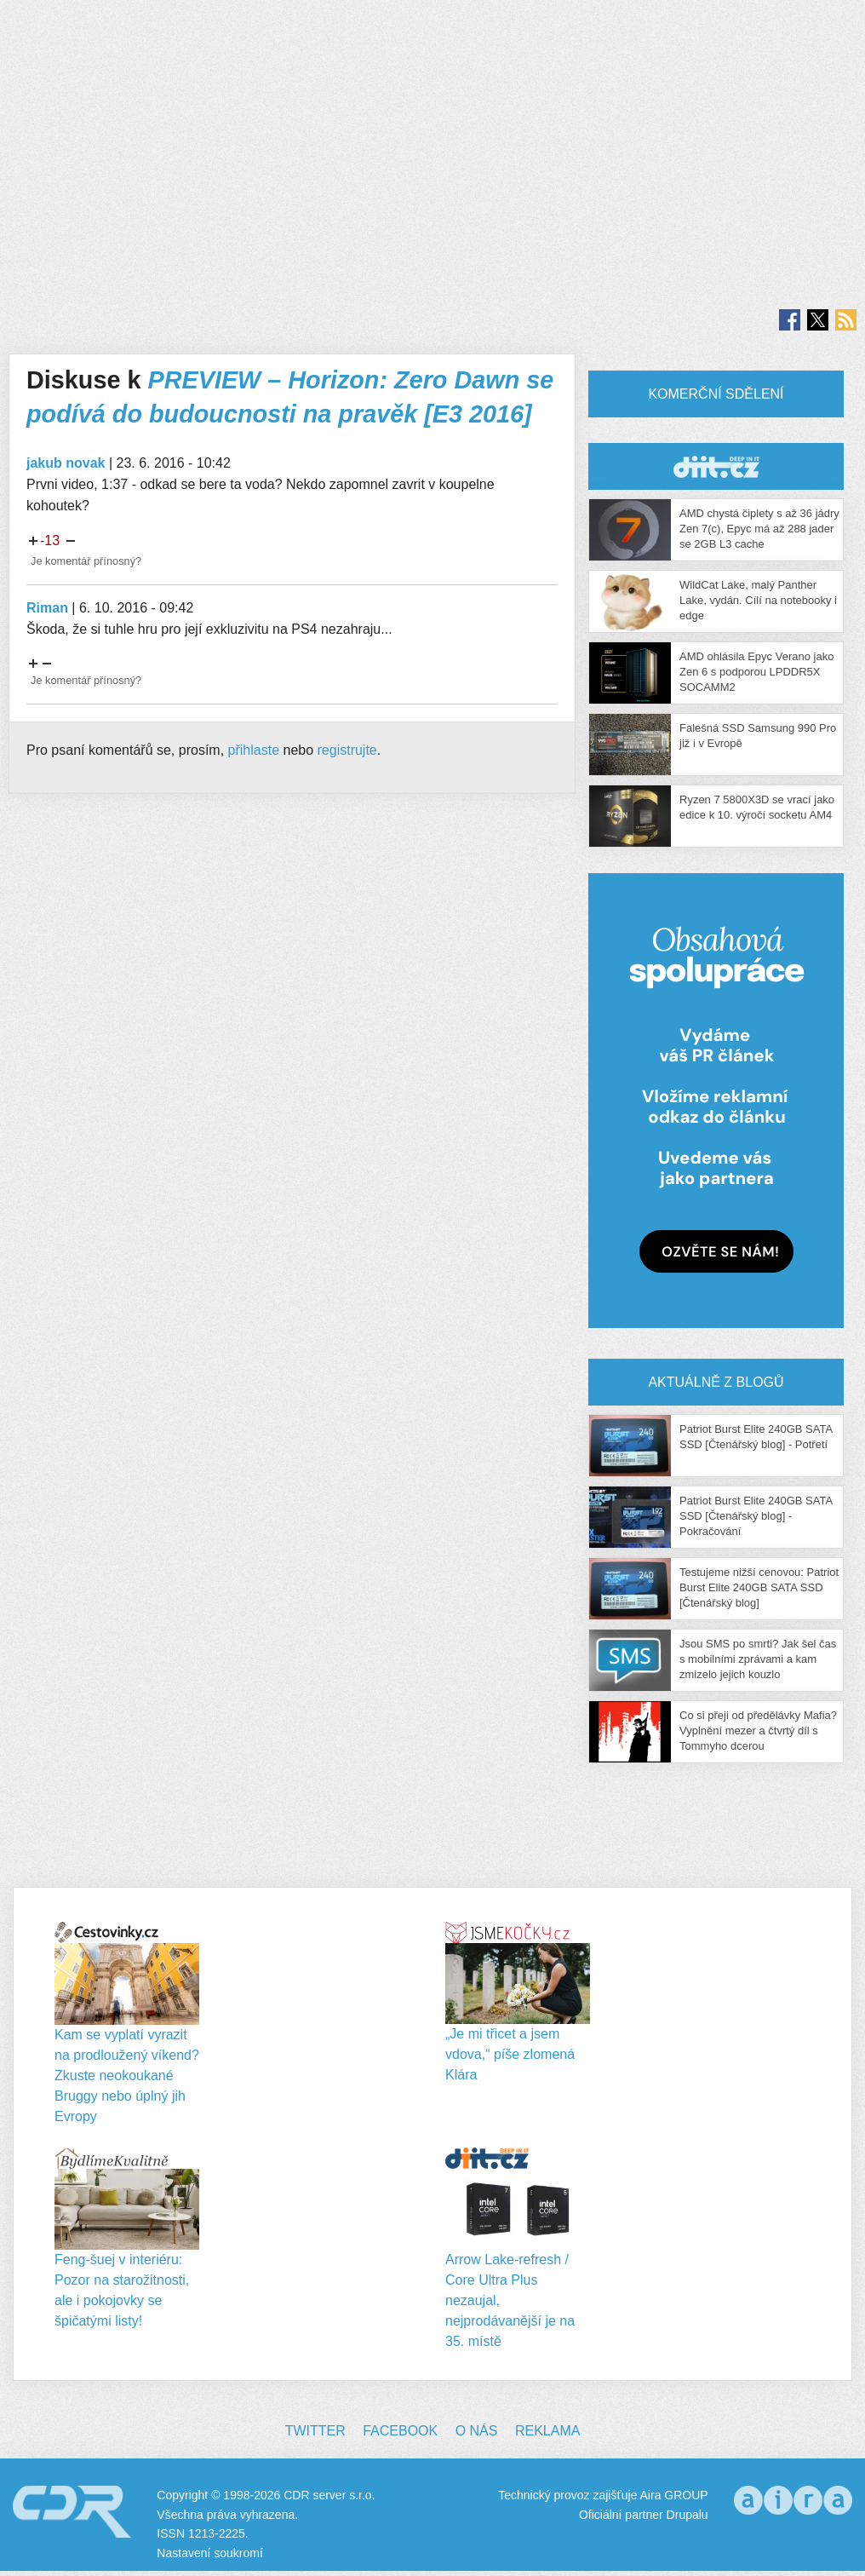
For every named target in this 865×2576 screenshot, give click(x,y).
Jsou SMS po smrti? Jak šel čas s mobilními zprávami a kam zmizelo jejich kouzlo (757, 1659)
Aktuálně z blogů (715, 1382)
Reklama (547, 2431)
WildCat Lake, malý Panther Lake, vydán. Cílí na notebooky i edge (758, 600)
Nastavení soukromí (210, 2553)
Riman (47, 608)
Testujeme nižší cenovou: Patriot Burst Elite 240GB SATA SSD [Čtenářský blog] (759, 1587)
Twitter (315, 2431)
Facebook (400, 2431)
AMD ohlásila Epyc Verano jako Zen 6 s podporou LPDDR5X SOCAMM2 (756, 671)
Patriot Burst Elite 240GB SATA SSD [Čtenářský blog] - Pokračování (755, 1516)
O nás (476, 2431)
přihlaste (253, 750)
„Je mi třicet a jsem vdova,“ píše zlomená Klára (510, 2054)
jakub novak (65, 463)
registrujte (347, 750)
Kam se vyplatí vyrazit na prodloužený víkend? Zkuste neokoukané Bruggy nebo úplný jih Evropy (126, 2075)
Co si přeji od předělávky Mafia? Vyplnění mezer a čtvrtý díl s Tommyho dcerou (758, 1730)
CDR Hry (716, 466)
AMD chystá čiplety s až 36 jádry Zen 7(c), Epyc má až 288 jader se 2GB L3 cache (759, 528)
